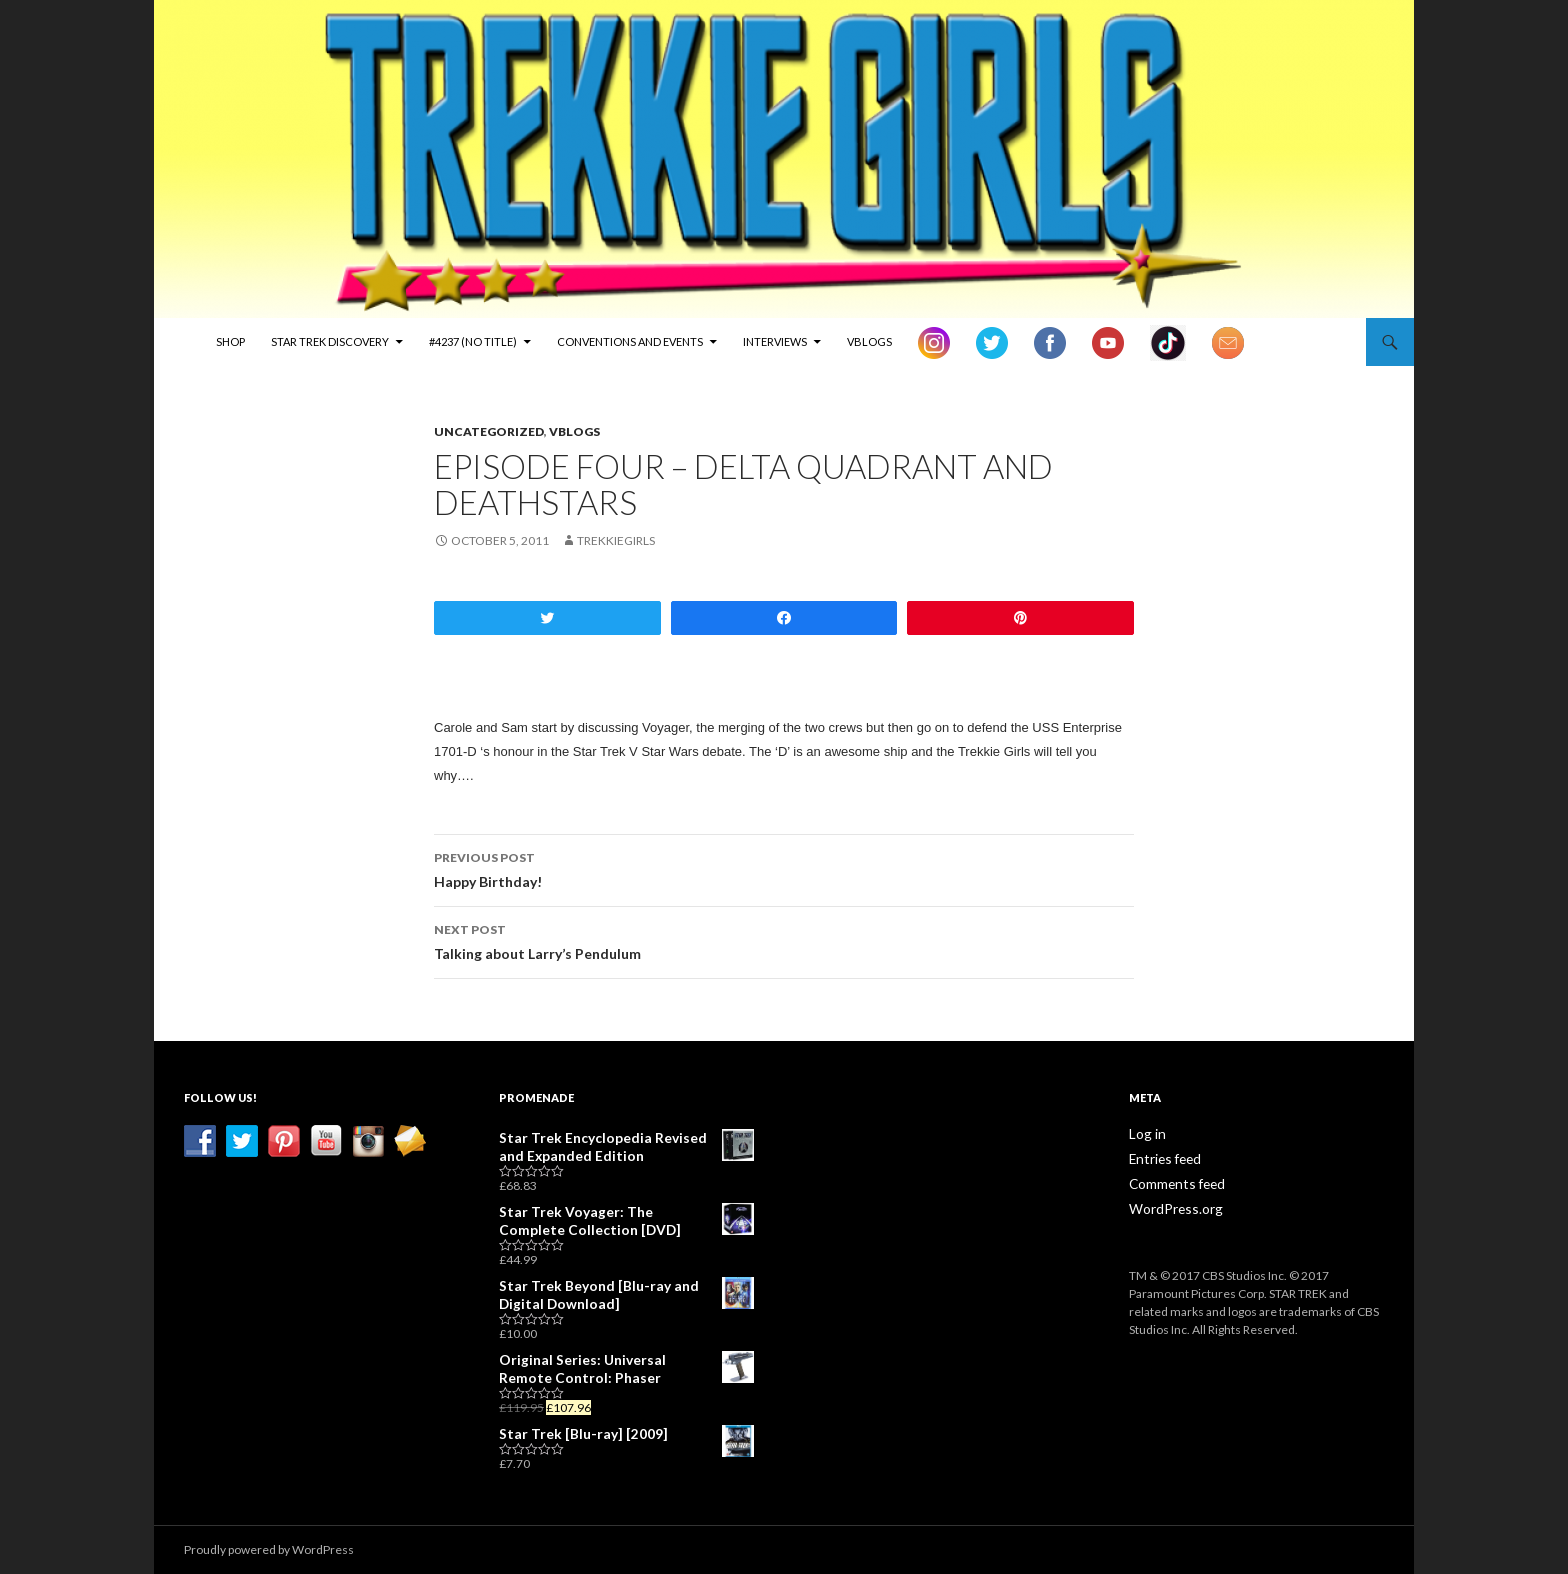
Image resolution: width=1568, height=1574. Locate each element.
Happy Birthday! (784, 868)
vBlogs (869, 341)
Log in (1144, 1133)
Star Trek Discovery (330, 341)
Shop (230, 341)
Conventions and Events (630, 341)
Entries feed (1162, 1157)
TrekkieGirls (616, 540)
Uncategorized (489, 431)
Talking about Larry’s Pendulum (784, 940)
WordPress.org (1170, 1205)
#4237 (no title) (473, 341)
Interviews (775, 341)
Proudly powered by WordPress (269, 1549)
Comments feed (1173, 1181)
